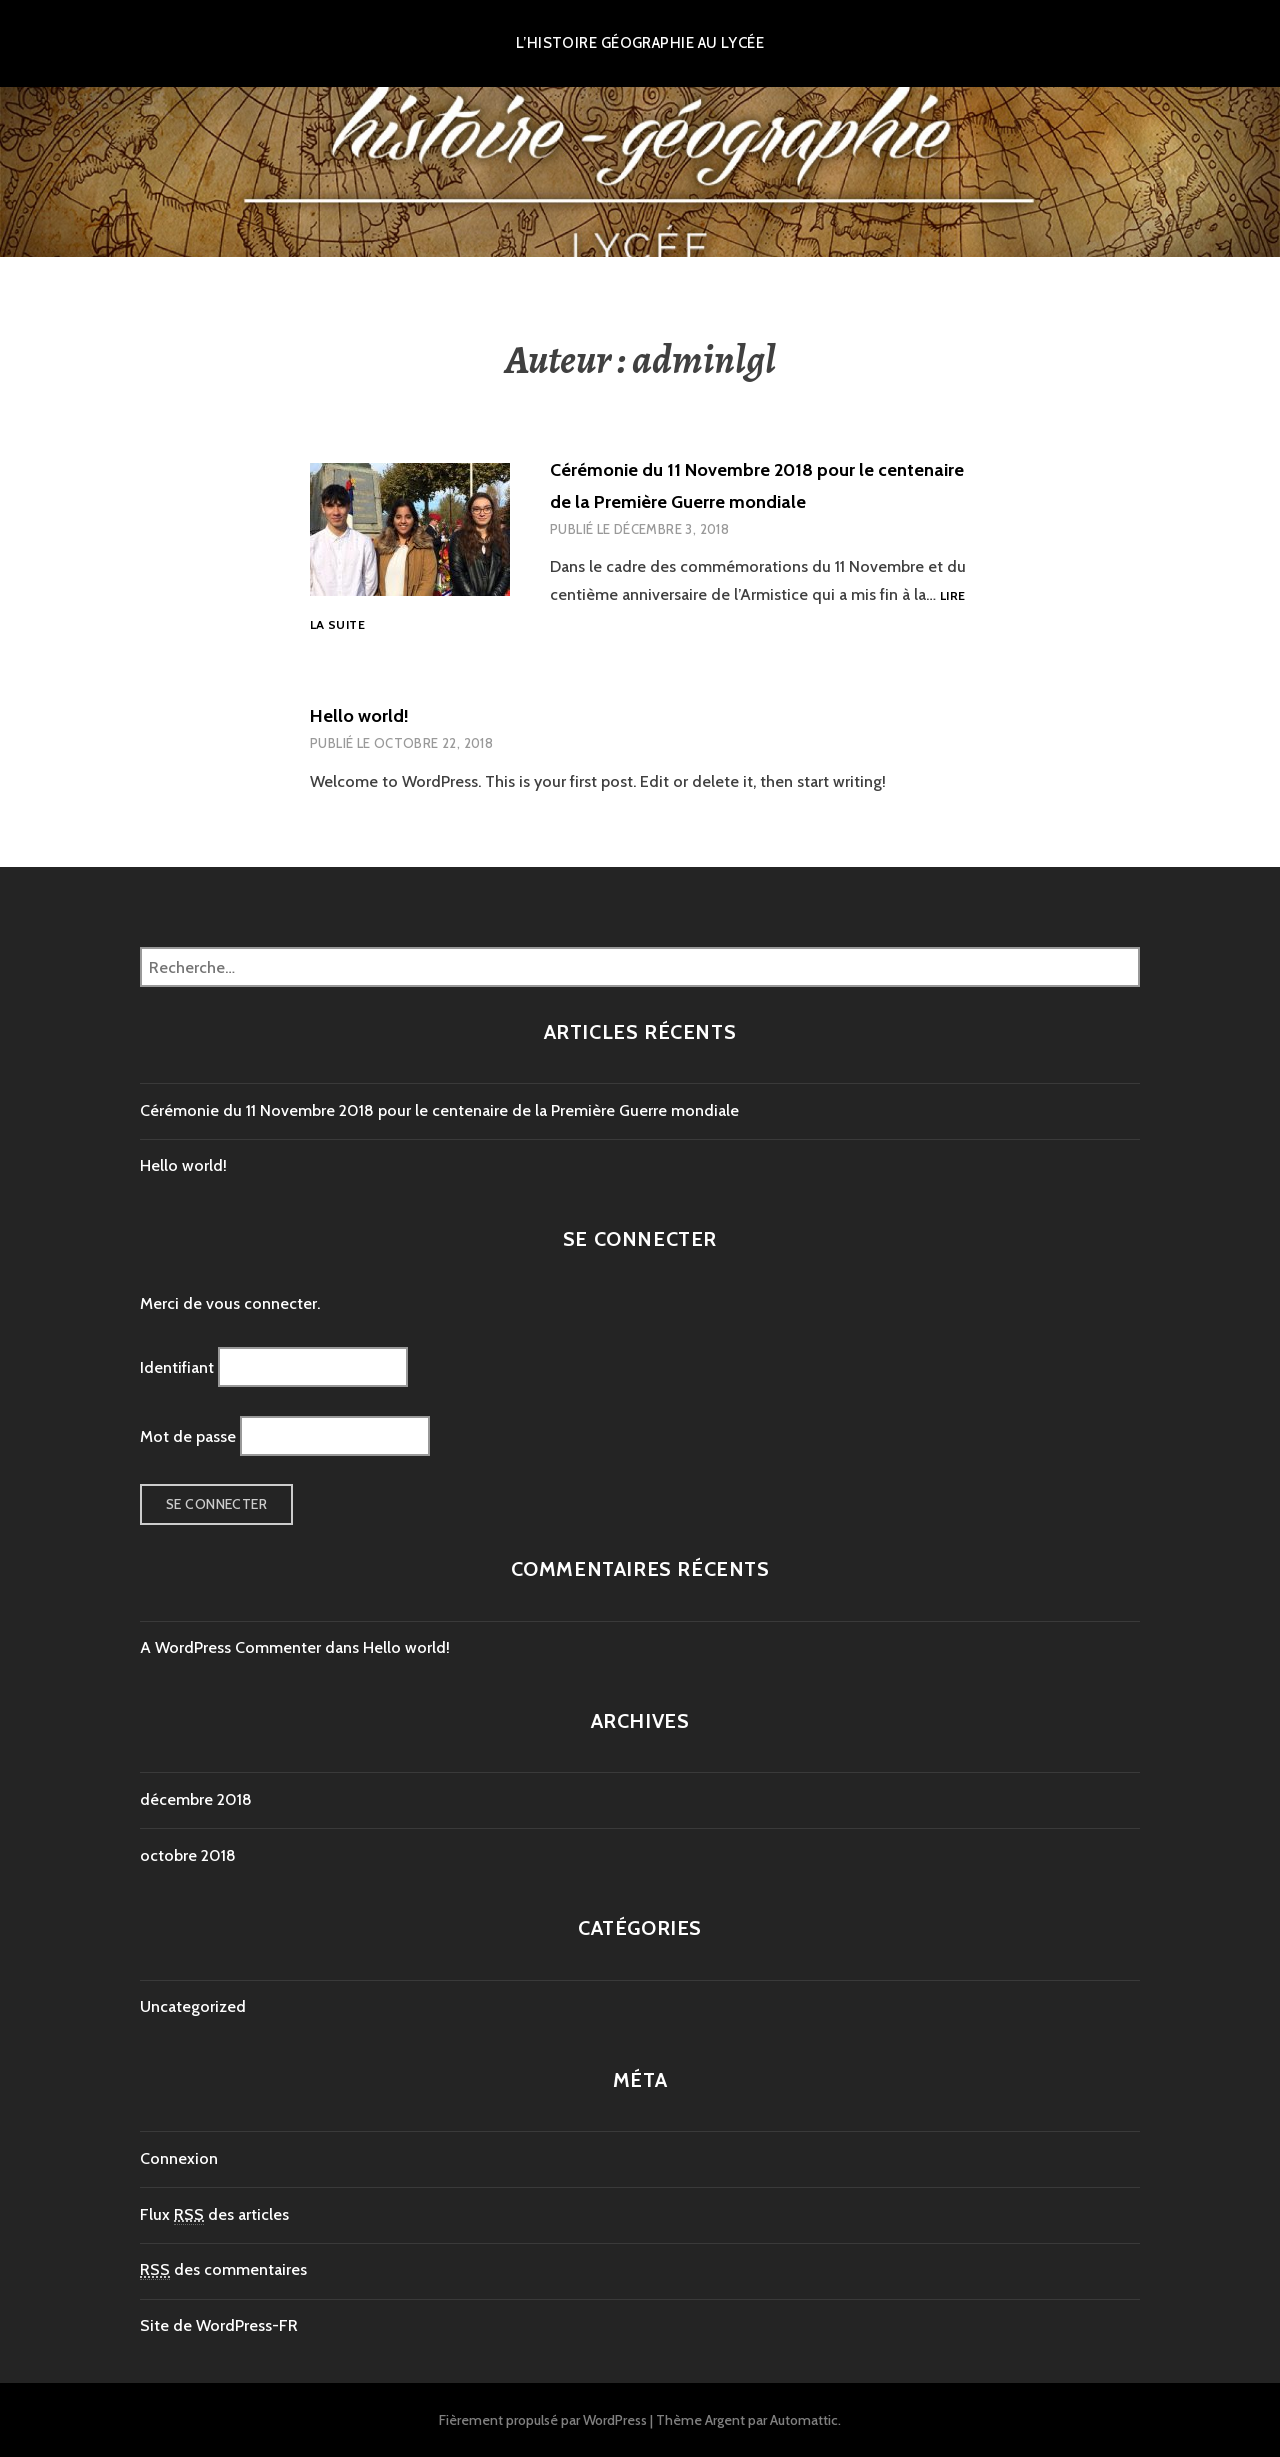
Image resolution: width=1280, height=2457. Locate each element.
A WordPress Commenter (230, 1647)
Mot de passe (188, 1435)
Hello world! (359, 716)
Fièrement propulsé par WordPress (543, 2420)
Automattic (804, 2420)
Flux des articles (214, 2215)
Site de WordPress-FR (219, 2325)
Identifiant (177, 1367)
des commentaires (223, 2270)
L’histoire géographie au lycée (640, 43)
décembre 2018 (196, 1799)
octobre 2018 (188, 1855)
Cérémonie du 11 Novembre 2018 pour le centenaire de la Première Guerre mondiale (439, 1110)
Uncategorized (193, 2006)
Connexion (179, 2158)
